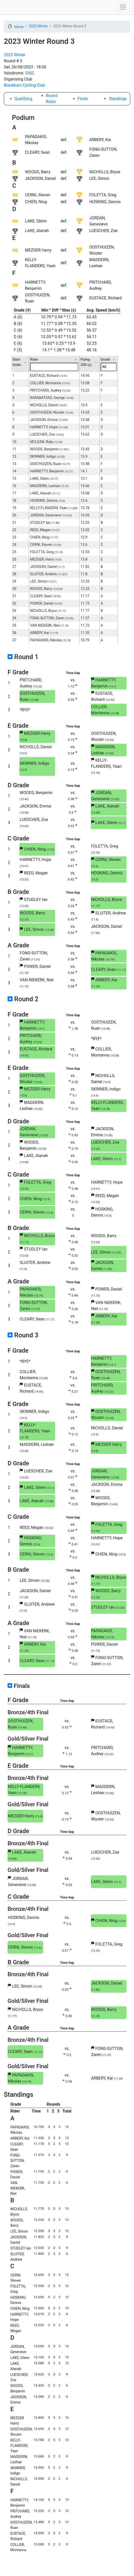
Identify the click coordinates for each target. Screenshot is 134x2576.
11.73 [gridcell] (85, 603)
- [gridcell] (101, 398)
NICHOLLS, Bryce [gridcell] (48, 611)
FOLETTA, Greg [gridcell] (46, 552)
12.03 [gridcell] (85, 523)
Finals (82, 98)
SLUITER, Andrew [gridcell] (48, 574)
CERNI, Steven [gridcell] (45, 545)
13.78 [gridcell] (85, 508)
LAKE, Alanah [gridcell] (45, 493)
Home (18, 27)
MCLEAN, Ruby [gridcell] (46, 442)
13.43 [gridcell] (85, 449)
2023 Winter (38, 26)
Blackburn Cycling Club (24, 85)
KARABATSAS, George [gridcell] (52, 398)
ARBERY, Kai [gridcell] (44, 633)
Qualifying (23, 98)
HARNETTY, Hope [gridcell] (49, 427)
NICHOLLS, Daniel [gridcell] (48, 405)
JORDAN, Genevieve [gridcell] (51, 515)
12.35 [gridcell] (85, 581)
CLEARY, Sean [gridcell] (45, 596)
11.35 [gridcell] (85, 633)
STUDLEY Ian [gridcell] (45, 523)
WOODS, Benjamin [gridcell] (49, 449)
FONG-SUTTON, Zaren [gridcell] (51, 618)
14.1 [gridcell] (84, 471)
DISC (29, 73)
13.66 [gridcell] (85, 486)
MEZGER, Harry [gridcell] (45, 559)
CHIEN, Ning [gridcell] (44, 537)
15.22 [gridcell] (85, 390)
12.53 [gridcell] (85, 552)
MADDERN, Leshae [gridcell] (49, 486)
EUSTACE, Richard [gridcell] (48, 376)
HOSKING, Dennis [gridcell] (47, 500)
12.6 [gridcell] (84, 500)
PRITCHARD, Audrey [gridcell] (50, 390)
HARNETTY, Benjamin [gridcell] (51, 471)
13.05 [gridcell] (85, 515)
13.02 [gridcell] (85, 530)
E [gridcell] (102, 405)
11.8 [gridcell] (84, 574)
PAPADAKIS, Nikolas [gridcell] (50, 640)
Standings (118, 98)
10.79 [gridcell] (85, 640)
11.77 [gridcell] (85, 611)
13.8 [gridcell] (84, 559)
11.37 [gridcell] (85, 618)
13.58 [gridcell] (85, 420)
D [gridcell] (102, 420)
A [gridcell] (102, 596)
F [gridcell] (102, 376)
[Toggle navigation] (123, 7)
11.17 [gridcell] (85, 596)
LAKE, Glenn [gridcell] (44, 478)
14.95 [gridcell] (85, 376)
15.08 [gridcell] (85, 383)
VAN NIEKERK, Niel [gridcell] (49, 625)
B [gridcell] (102, 523)
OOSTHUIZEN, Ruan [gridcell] (50, 464)
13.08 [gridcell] (85, 493)
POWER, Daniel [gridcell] (46, 603)
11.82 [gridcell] (85, 567)
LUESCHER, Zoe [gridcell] (47, 434)
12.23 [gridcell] (85, 589)
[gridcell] (89, 397)
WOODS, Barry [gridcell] (46, 589)
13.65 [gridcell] (85, 412)
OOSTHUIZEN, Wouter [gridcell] (51, 412)
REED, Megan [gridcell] (45, 530)
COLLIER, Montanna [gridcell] (50, 383)
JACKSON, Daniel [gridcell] (47, 567)
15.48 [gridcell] (85, 464)
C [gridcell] (102, 427)
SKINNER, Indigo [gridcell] (47, 456)
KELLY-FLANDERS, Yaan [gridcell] (54, 508)
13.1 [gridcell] (84, 478)
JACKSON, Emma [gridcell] (49, 420)
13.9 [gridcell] (84, 405)
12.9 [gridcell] (84, 537)
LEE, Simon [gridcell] (43, 581)
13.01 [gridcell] (85, 427)
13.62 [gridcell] (85, 434)
